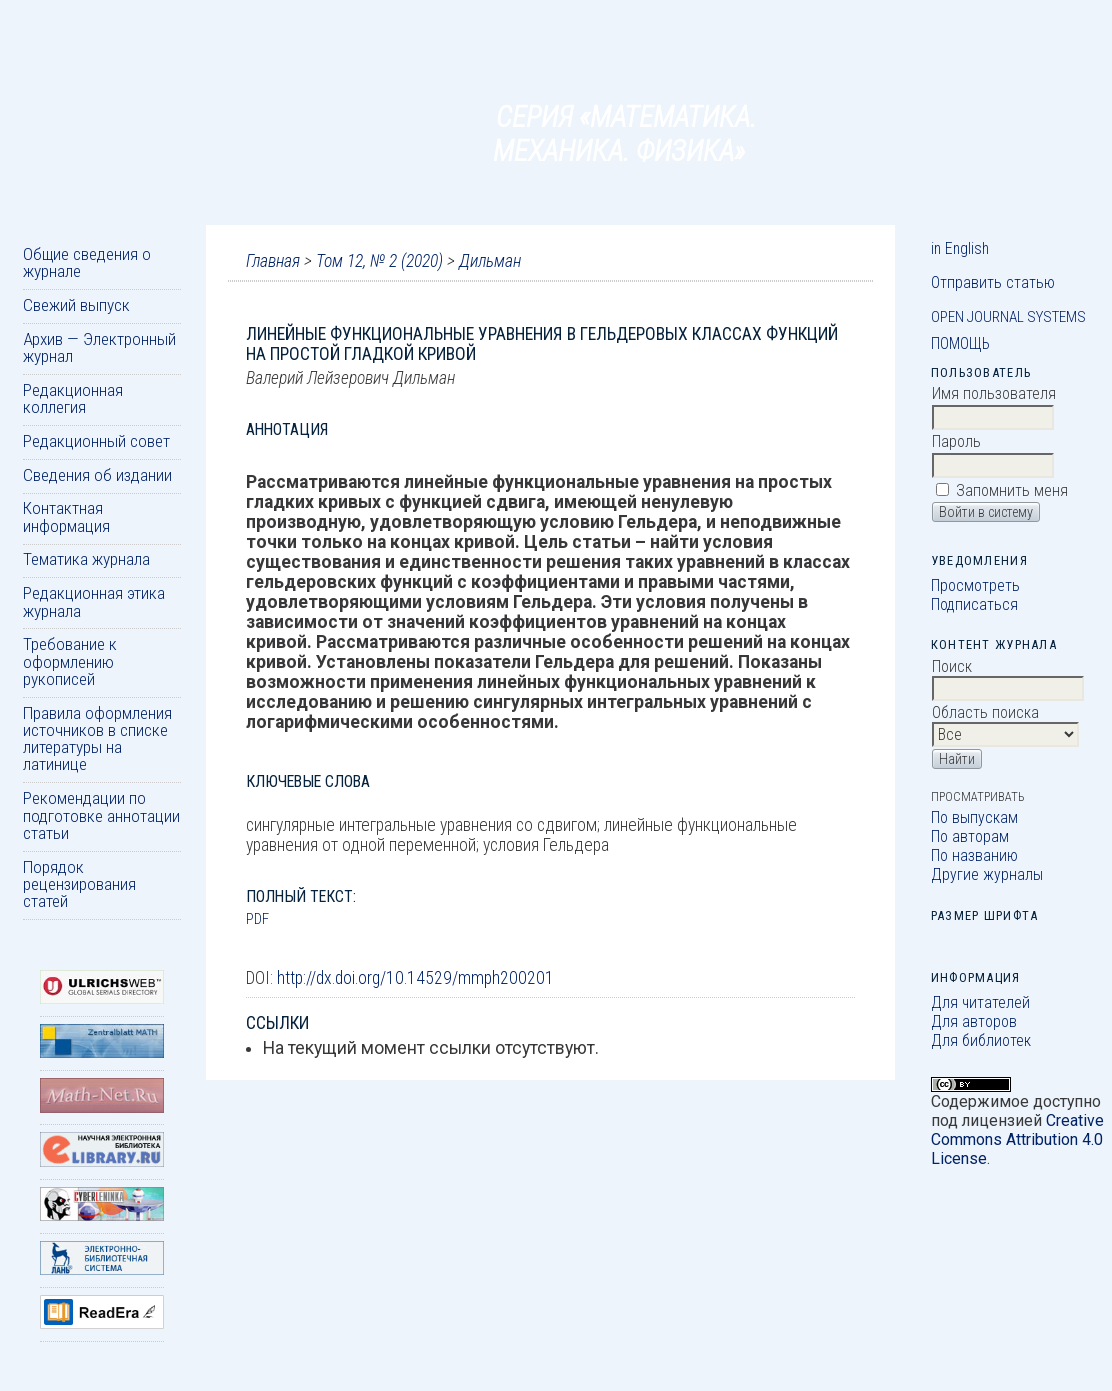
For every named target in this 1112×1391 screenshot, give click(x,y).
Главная (273, 261)
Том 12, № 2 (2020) (379, 261)
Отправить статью (993, 282)
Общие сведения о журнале (87, 262)
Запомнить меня (1012, 490)
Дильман (490, 261)
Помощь (960, 343)
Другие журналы (987, 874)
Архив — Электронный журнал (99, 347)
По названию (974, 855)
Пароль (956, 441)
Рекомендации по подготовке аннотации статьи (101, 815)
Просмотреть (975, 585)
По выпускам (974, 817)
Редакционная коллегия (73, 398)
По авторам (970, 836)
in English (960, 248)
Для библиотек (981, 1040)
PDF (257, 919)
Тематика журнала (86, 559)
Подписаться (974, 604)
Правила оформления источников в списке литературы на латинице (97, 739)
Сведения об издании (97, 475)
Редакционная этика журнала (94, 601)
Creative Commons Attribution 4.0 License (1017, 1139)
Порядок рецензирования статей (79, 884)
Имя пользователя (994, 393)
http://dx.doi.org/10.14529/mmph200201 (415, 978)
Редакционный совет (96, 441)
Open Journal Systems (1008, 317)
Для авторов (974, 1021)
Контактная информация (66, 516)
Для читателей (980, 1002)
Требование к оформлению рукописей (70, 661)
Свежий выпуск (76, 305)
